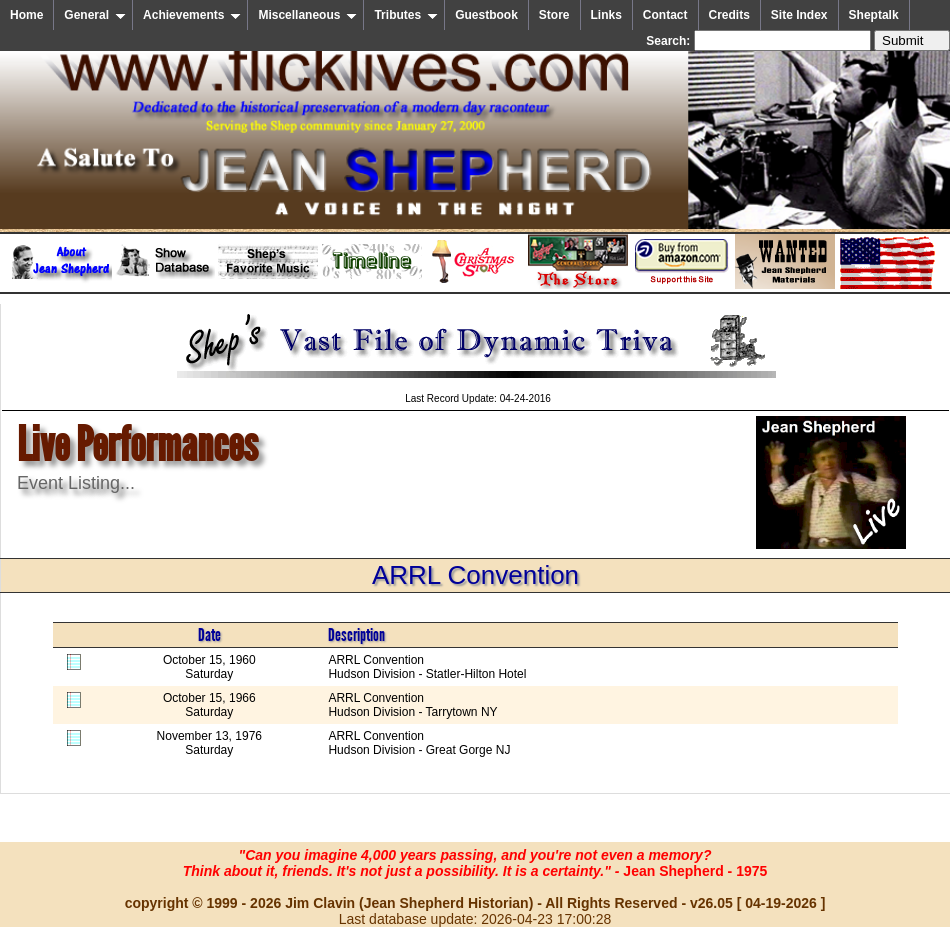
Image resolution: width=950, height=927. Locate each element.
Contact (665, 15)
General (95, 15)
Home (26, 15)
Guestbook (486, 15)
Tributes (406, 15)
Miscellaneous (307, 15)
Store (554, 15)
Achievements (192, 15)
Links (606, 15)
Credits (729, 15)
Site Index (799, 15)
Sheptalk (874, 15)
